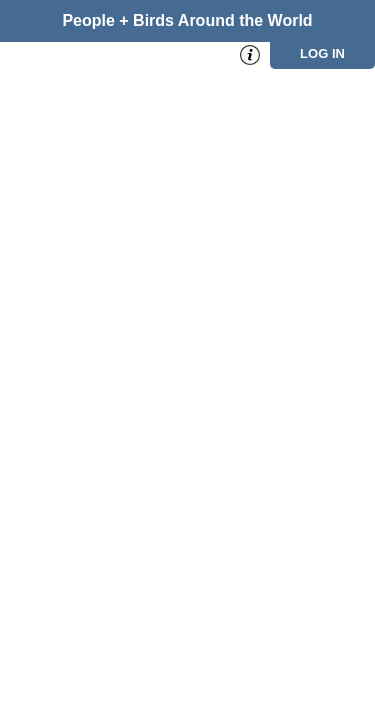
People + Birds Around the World (187, 20)
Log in (322, 53)
